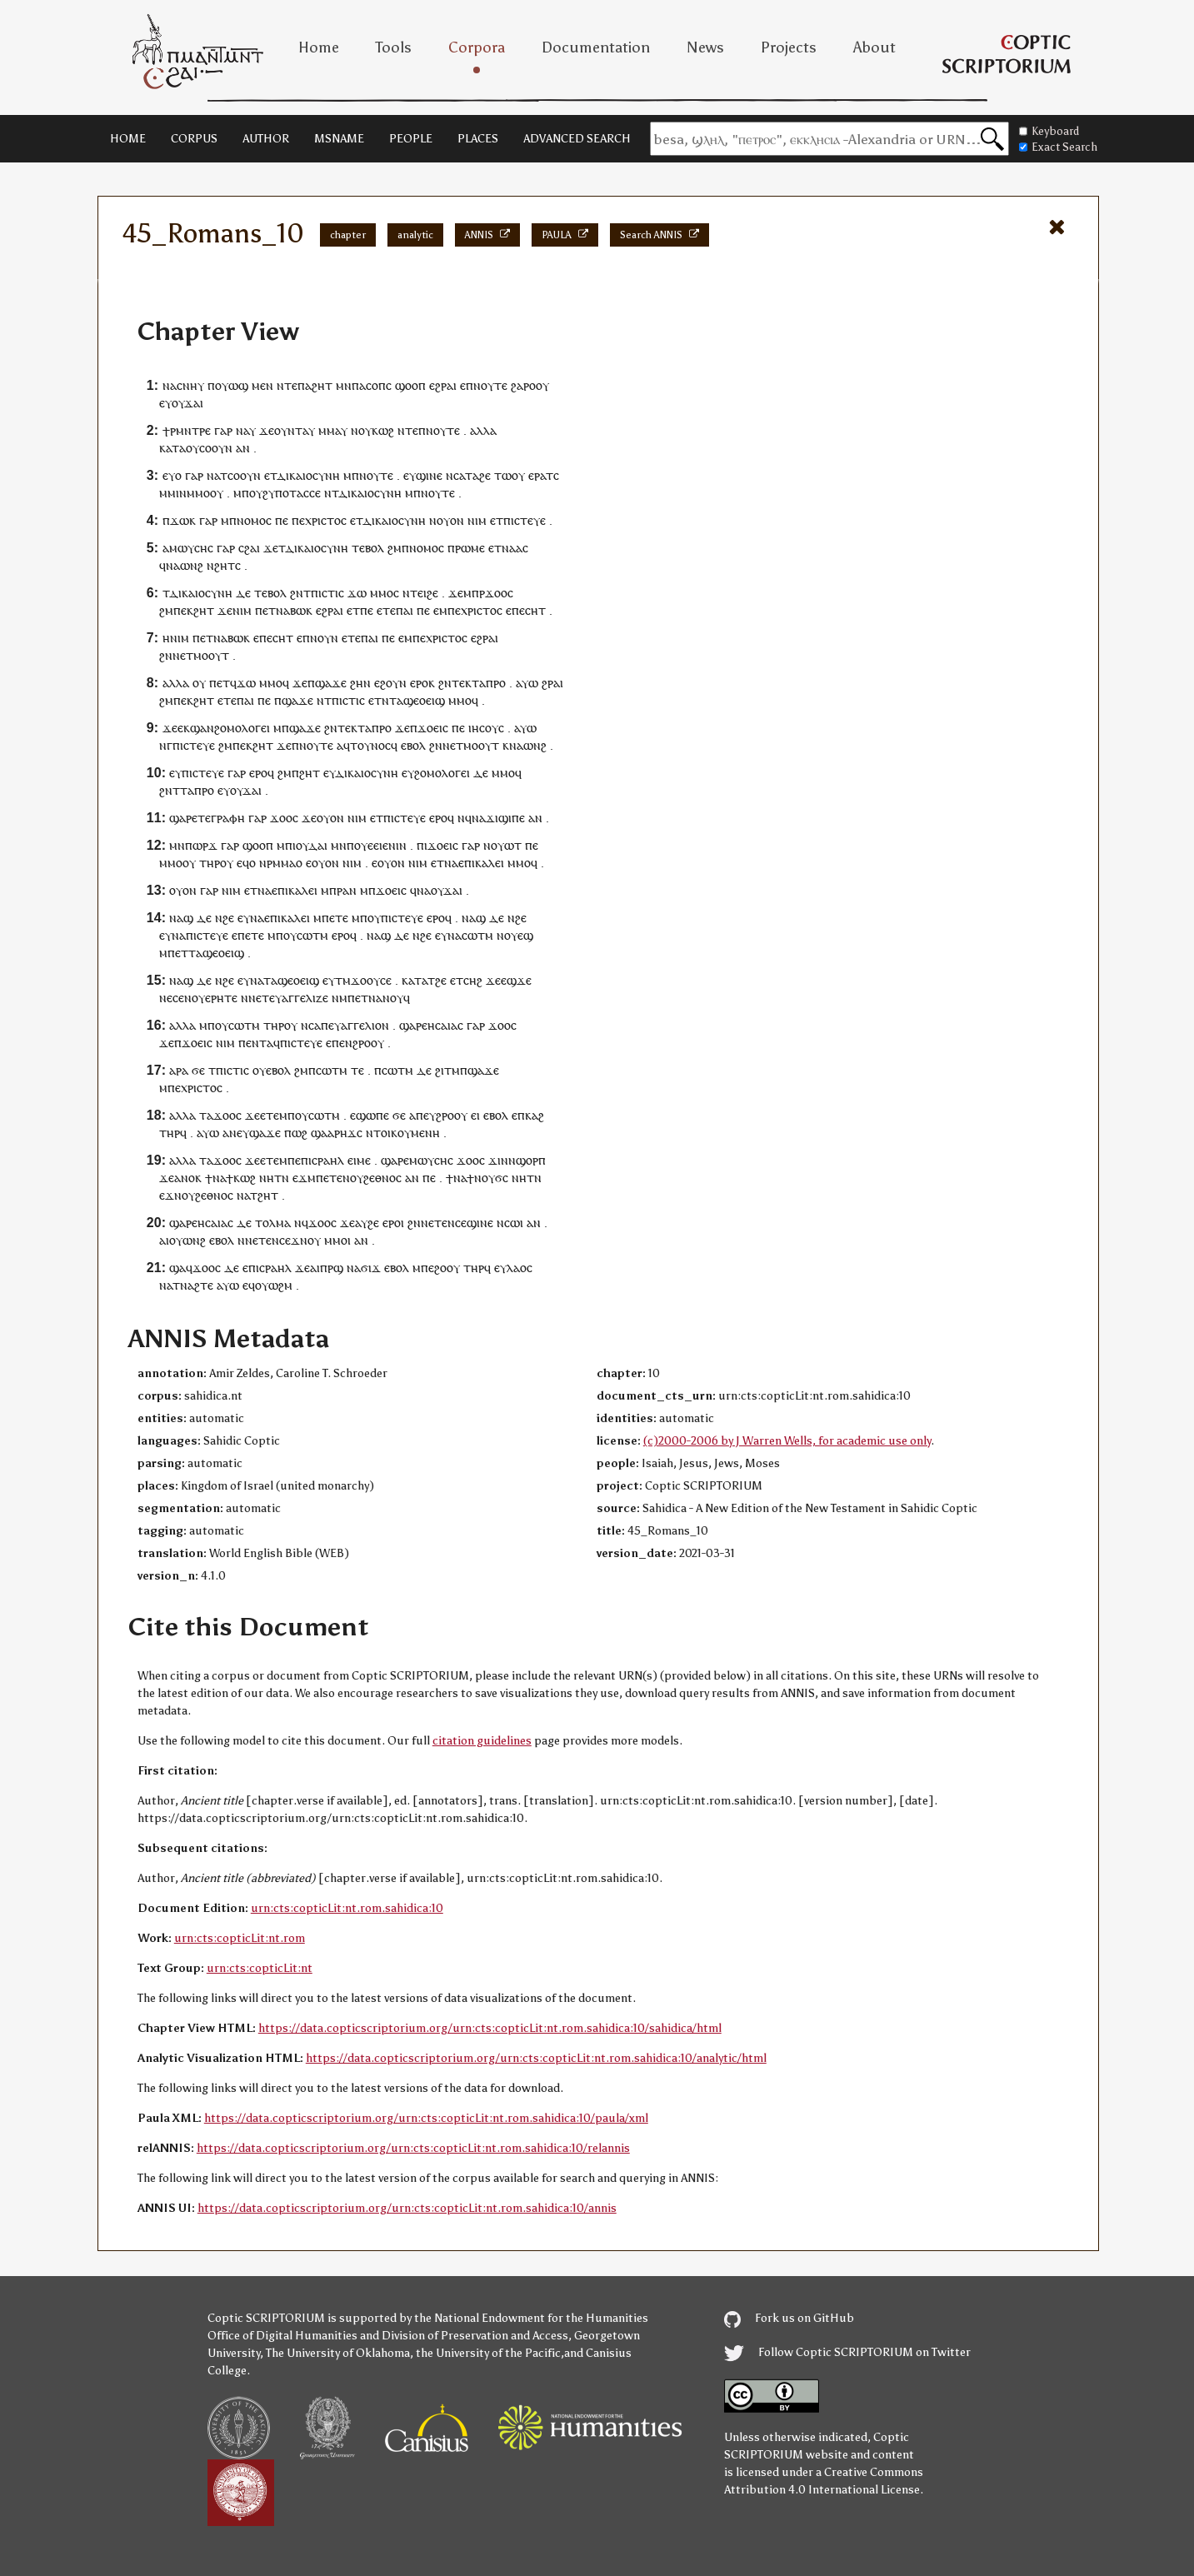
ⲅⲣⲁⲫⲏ (228, 817)
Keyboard (1049, 131)
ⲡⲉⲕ (183, 610)
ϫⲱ (357, 593)
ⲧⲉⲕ (462, 682)
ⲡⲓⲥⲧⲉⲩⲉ (524, 520)
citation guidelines (482, 1741)
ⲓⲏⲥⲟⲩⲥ (486, 727)
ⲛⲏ (266, 1177)
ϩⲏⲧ (322, 385)
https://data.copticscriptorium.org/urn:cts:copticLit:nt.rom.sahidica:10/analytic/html (536, 2058)
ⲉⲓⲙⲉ (359, 1160)
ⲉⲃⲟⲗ (413, 745)
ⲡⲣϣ (331, 1267)
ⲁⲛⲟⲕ (188, 1177)
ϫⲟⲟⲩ (365, 980)
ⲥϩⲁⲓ (249, 548)
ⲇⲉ (243, 593)
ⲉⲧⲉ (386, 610)
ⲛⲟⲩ (352, 1177)
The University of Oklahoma (338, 2353)
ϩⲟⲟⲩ (447, 1267)
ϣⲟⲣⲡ (531, 1160)
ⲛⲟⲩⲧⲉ (490, 385)
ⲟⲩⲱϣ (231, 385)
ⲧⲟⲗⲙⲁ (273, 1222)
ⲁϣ (185, 917)
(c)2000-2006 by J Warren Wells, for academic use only (787, 1441)
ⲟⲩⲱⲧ (506, 845)
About (874, 47)
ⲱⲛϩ (191, 565)
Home (318, 47)
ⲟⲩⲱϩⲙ (273, 1285)
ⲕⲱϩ (383, 430)
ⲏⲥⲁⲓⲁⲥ (445, 1025)
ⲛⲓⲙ (477, 520)
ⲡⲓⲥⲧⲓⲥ (327, 593)
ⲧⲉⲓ (418, 593)
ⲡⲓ (422, 845)
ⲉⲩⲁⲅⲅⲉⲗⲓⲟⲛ (358, 1025)
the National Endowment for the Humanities (531, 2318)
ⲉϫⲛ (170, 1195)
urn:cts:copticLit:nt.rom (239, 1938)
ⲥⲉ (386, 980)
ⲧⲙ (343, 980)
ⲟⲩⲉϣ (518, 935)
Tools (394, 47)
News (705, 47)
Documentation (596, 47)
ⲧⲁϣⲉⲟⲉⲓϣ (417, 700)
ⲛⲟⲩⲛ (324, 637)
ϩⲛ (296, 593)
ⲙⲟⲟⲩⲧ (211, 655)
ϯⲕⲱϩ (241, 1177)
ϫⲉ (266, 430)
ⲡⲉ (281, 520)
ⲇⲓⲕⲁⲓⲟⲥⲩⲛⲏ (308, 475)
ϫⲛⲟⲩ (306, 1240)
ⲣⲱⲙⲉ (470, 548)
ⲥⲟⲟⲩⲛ (215, 448)
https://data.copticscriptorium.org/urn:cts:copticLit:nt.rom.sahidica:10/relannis (413, 2148)
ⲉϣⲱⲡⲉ (369, 1115)
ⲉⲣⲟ (419, 682)
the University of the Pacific (488, 2353)
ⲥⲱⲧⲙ (312, 935)
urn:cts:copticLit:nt (259, 1968)
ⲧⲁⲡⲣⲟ (489, 682)
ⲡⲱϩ (295, 1132)
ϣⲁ (319, 1132)
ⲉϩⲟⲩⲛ (390, 682)
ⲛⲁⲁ (512, 548)
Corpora (476, 47)
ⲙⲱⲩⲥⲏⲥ (191, 548)
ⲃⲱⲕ (301, 610)
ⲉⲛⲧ (256, 1042)
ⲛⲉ (165, 997)
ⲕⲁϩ (534, 1115)
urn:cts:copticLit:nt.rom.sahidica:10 (347, 1908)
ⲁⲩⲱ (527, 682)
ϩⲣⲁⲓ (552, 682)
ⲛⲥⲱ (508, 1222)
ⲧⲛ (281, 1177)
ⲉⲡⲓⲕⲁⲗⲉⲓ (481, 862)
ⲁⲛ (243, 448)
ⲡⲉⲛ (342, 1042)
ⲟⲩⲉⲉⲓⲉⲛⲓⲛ (380, 845)
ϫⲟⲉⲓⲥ (432, 727)
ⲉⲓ (475, 1115)
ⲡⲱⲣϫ (201, 845)
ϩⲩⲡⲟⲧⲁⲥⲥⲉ (291, 493)
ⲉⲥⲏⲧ (532, 610)
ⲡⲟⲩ (286, 935)
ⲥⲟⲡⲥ (379, 385)
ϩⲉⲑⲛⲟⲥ (382, 1177)
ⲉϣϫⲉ (516, 980)
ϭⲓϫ (371, 1267)
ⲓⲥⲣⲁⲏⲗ (326, 1160)
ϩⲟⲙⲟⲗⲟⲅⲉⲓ (242, 727)
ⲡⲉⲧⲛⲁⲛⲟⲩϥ (378, 997)
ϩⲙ (394, 548)
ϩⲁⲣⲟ (523, 385)
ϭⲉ (198, 1070)
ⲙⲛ (344, 385)
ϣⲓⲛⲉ (429, 475)
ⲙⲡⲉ (290, 1160)
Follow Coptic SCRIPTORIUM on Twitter (847, 2352)
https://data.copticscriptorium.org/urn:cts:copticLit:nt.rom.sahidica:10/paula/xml (426, 2118)
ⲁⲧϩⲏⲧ (261, 1195)
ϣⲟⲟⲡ (410, 385)
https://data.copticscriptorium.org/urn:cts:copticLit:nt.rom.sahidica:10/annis (407, 2208)
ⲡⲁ (304, 385)
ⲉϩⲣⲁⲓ (443, 385)
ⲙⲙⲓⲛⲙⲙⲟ (184, 493)
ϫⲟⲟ (496, 593)
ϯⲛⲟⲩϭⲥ (487, 1177)
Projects (789, 47)
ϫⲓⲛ (498, 1160)
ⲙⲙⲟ (381, 593)
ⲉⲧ (496, 520)
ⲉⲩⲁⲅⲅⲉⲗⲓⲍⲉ (298, 997)
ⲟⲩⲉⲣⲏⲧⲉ (214, 997)
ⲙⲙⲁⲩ (332, 430)
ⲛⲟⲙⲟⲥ (254, 520)
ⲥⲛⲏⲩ (190, 385)
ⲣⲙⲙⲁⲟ (284, 862)
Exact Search (1058, 147)
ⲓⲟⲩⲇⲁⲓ (309, 845)
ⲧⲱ (503, 475)
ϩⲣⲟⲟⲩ (368, 1042)
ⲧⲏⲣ (209, 862)
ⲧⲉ (358, 548)
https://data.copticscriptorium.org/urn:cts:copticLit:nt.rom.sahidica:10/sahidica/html (490, 2028)
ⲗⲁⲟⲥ (519, 1267)
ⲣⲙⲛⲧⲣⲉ (190, 430)
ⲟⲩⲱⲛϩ (187, 1240)
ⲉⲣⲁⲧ (540, 475)
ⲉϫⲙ (304, 1177)
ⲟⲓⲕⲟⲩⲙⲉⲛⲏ (410, 1132)
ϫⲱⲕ (183, 520)
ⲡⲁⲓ (404, 610)
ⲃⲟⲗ (374, 548)
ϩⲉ (485, 475)
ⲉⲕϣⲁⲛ (195, 727)
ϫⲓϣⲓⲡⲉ (505, 817)
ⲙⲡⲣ (474, 593)
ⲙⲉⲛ (262, 385)
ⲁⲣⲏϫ (342, 1132)
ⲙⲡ (241, 493)
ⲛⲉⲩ (239, 1132)
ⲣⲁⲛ (347, 890)
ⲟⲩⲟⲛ (450, 520)
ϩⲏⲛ (360, 682)
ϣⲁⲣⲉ (183, 817)
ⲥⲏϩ (472, 980)
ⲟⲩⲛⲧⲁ (291, 430)
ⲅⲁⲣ (223, 430)
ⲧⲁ (472, 475)
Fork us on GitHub (789, 2318)
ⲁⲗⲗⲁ (483, 430)
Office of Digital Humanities (282, 2336)
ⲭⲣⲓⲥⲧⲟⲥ (326, 520)
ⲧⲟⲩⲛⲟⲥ (370, 745)
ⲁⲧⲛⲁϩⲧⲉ (190, 1285)
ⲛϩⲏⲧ (221, 565)
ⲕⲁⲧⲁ (172, 448)
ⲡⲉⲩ (426, 1115)
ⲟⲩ (542, 385)
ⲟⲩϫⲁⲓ (187, 403)
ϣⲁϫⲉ (331, 682)
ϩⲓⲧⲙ (447, 1070)
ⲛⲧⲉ (287, 385)
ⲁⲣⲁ (178, 1070)
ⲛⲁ (169, 385)
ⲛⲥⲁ (455, 475)
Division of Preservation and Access (475, 2336)
